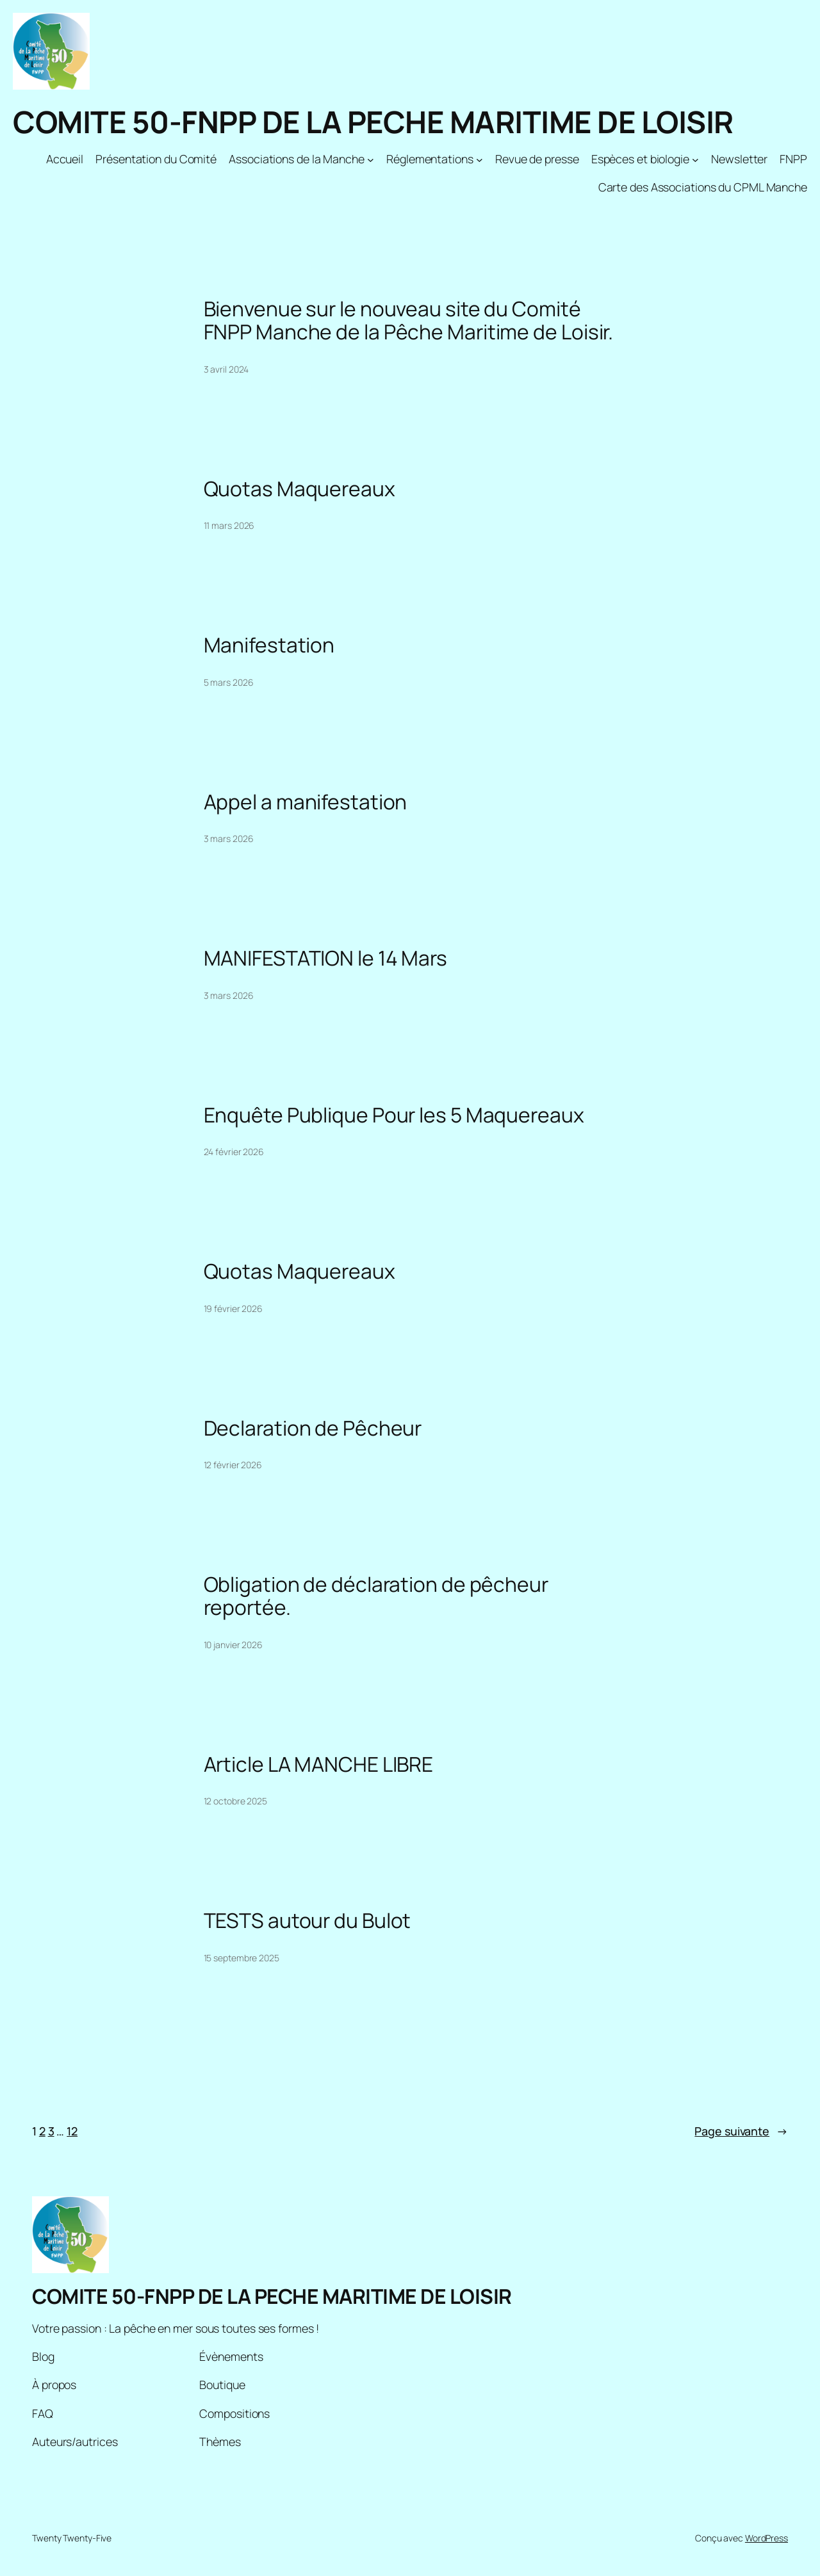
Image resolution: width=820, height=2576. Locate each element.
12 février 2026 (233, 1465)
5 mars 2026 (229, 682)
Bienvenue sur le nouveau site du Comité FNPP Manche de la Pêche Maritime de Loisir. (409, 320)
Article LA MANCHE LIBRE (319, 1764)
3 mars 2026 (229, 838)
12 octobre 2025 (236, 1801)
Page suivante (741, 2131)
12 (72, 2131)
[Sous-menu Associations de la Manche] (370, 159)
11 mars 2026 (229, 525)
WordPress (766, 2538)
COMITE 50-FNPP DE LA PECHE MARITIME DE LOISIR (373, 121)
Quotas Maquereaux (299, 489)
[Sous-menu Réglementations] (479, 159)
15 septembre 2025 (241, 1958)
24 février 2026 (234, 1152)
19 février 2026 (233, 1308)
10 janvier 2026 (233, 1645)
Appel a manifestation (305, 802)
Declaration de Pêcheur (313, 1428)
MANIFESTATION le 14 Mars (326, 958)
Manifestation (269, 645)
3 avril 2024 (226, 369)
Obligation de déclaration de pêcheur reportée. (376, 1596)
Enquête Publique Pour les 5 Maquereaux (394, 1115)
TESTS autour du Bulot (307, 1920)
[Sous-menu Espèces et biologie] (695, 159)
